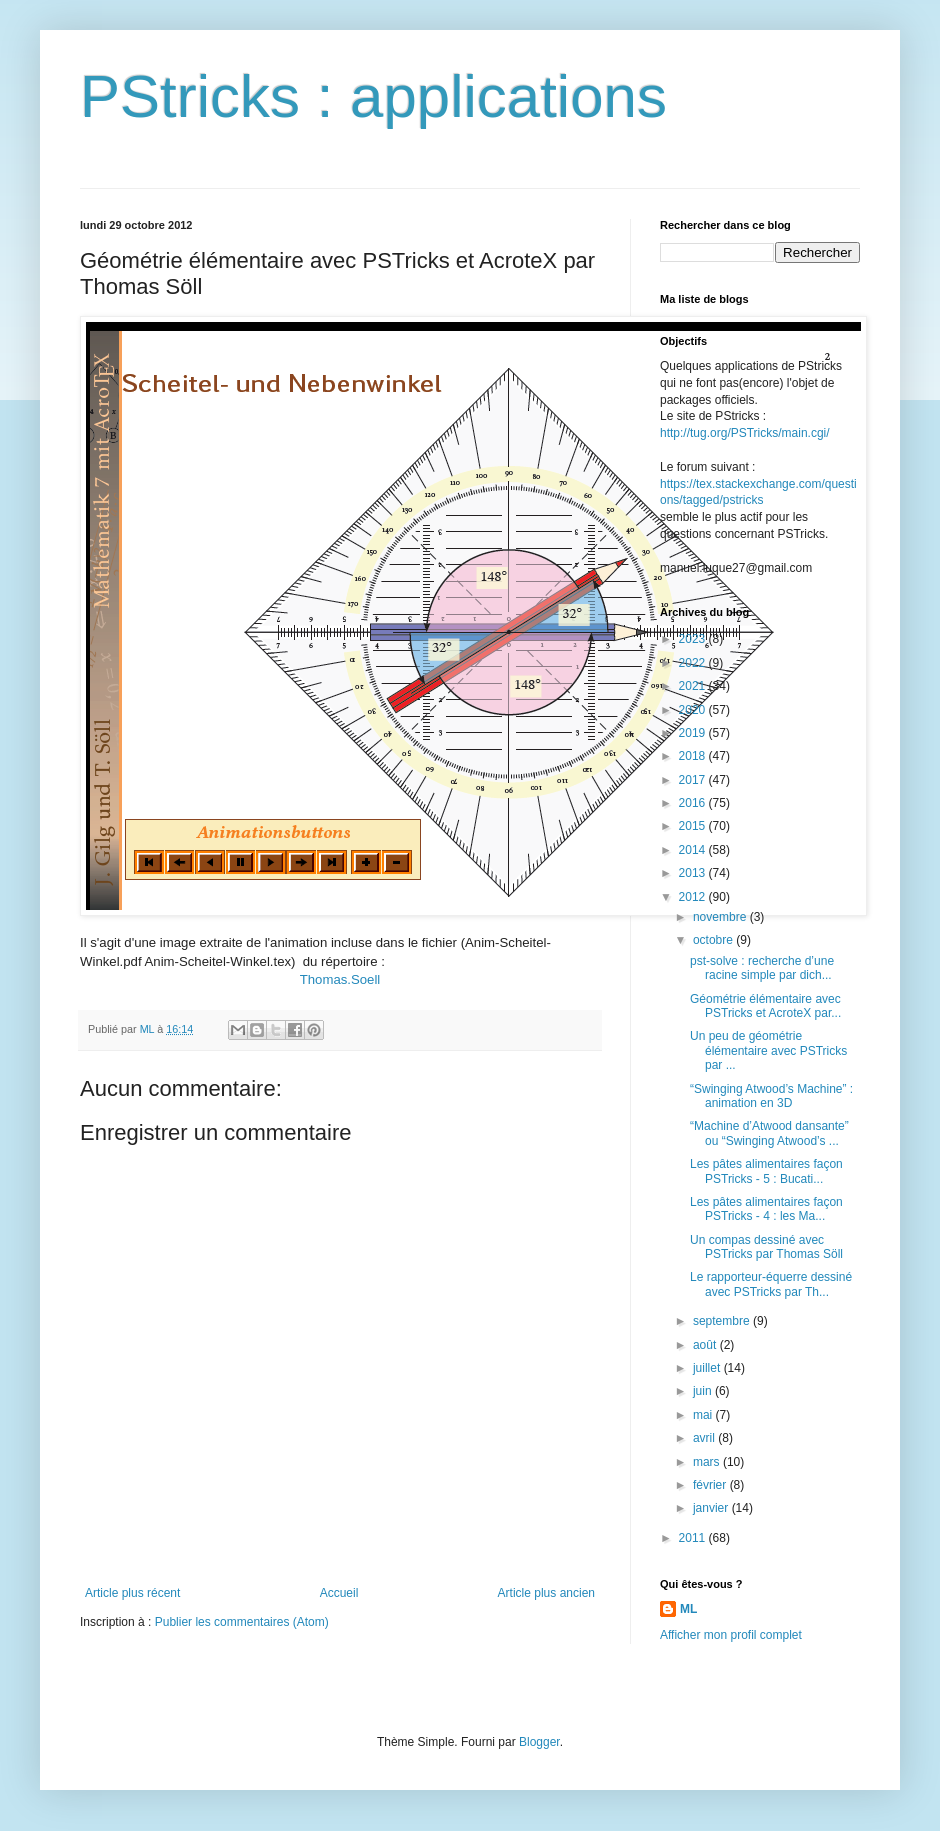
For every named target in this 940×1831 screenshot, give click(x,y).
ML (688, 1609)
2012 (694, 897)
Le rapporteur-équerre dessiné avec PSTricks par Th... (771, 1284)
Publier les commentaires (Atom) (242, 1622)
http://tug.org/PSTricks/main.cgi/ (745, 433)
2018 (694, 756)
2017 (694, 780)
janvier (712, 1508)
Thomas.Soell (340, 979)
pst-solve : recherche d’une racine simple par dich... (762, 968)
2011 (694, 1538)
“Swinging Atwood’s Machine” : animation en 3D (771, 1096)
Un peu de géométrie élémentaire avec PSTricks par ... (768, 1050)
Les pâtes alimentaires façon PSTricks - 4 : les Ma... (766, 1209)
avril (705, 1438)
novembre (721, 917)
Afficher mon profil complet (731, 1635)
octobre (714, 940)
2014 (694, 850)
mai (704, 1415)
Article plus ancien (546, 1593)
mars (708, 1462)
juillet (708, 1368)
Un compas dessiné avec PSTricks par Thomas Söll (766, 1247)
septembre (723, 1321)
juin (704, 1391)
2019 (694, 733)
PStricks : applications (373, 96)
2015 (694, 826)
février (711, 1485)
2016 (694, 803)
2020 (694, 710)
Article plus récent (132, 1593)
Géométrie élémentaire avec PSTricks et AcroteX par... (765, 1006)
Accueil (339, 1593)
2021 (694, 686)
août (706, 1345)
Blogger (539, 1742)
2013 (694, 873)
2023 (694, 639)
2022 (694, 663)
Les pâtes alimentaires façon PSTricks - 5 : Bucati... (766, 1171)
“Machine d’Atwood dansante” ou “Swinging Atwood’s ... (769, 1133)
